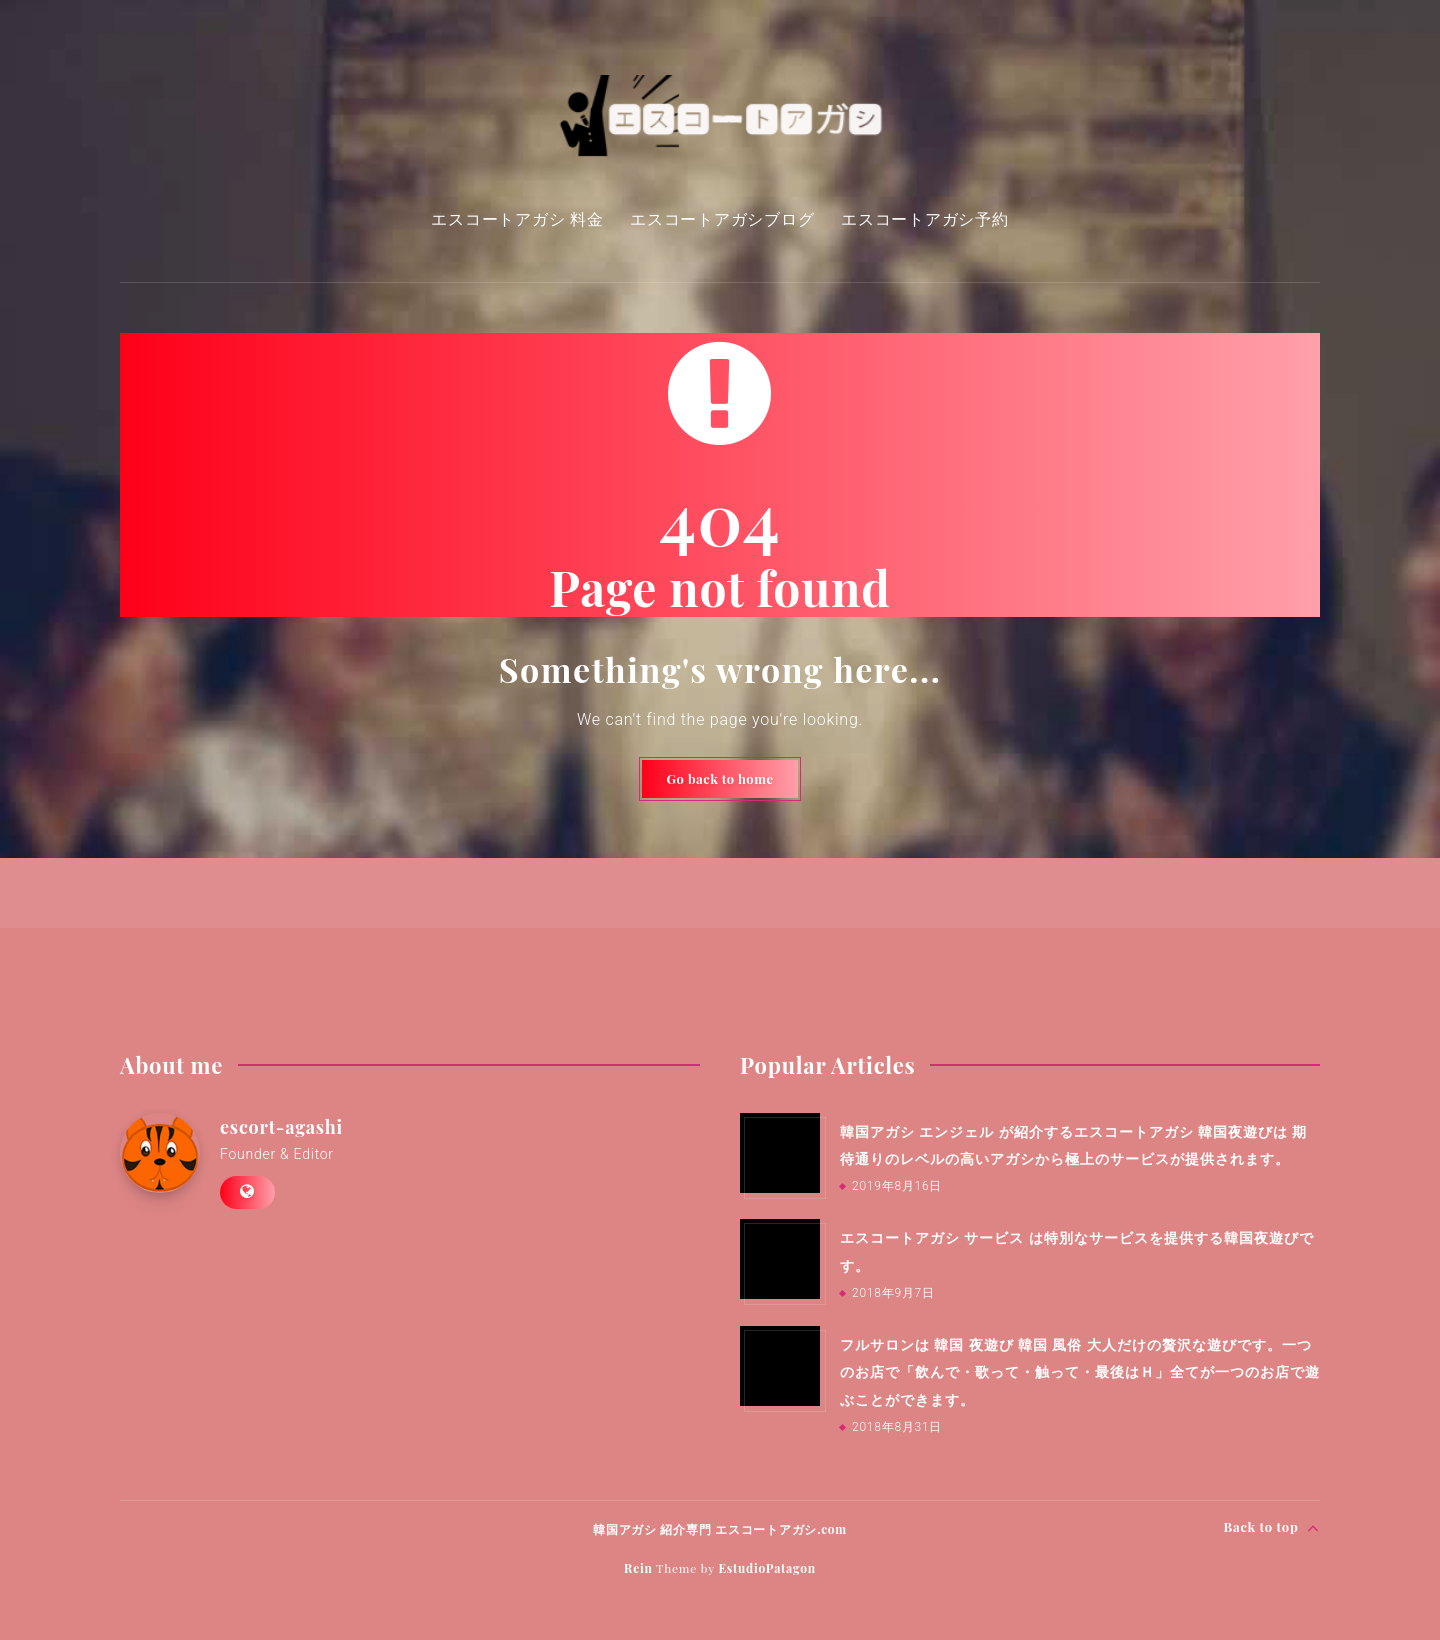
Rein (638, 1568)
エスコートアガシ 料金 (517, 219)
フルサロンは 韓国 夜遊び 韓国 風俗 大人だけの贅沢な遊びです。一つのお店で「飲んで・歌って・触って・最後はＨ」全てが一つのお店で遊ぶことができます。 (1080, 1372)
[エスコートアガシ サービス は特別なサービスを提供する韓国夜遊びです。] (780, 1259)
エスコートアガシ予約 (925, 219)
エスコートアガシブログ (722, 219)
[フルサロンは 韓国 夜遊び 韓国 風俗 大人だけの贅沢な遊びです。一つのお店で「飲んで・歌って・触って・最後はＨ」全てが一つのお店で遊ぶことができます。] (780, 1366)
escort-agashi (281, 1127)
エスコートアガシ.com (781, 1529)
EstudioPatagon (766, 1568)
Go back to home (720, 778)
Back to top (1271, 1527)
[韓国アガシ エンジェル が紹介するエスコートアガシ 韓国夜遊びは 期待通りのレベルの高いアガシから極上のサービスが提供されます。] (780, 1153)
